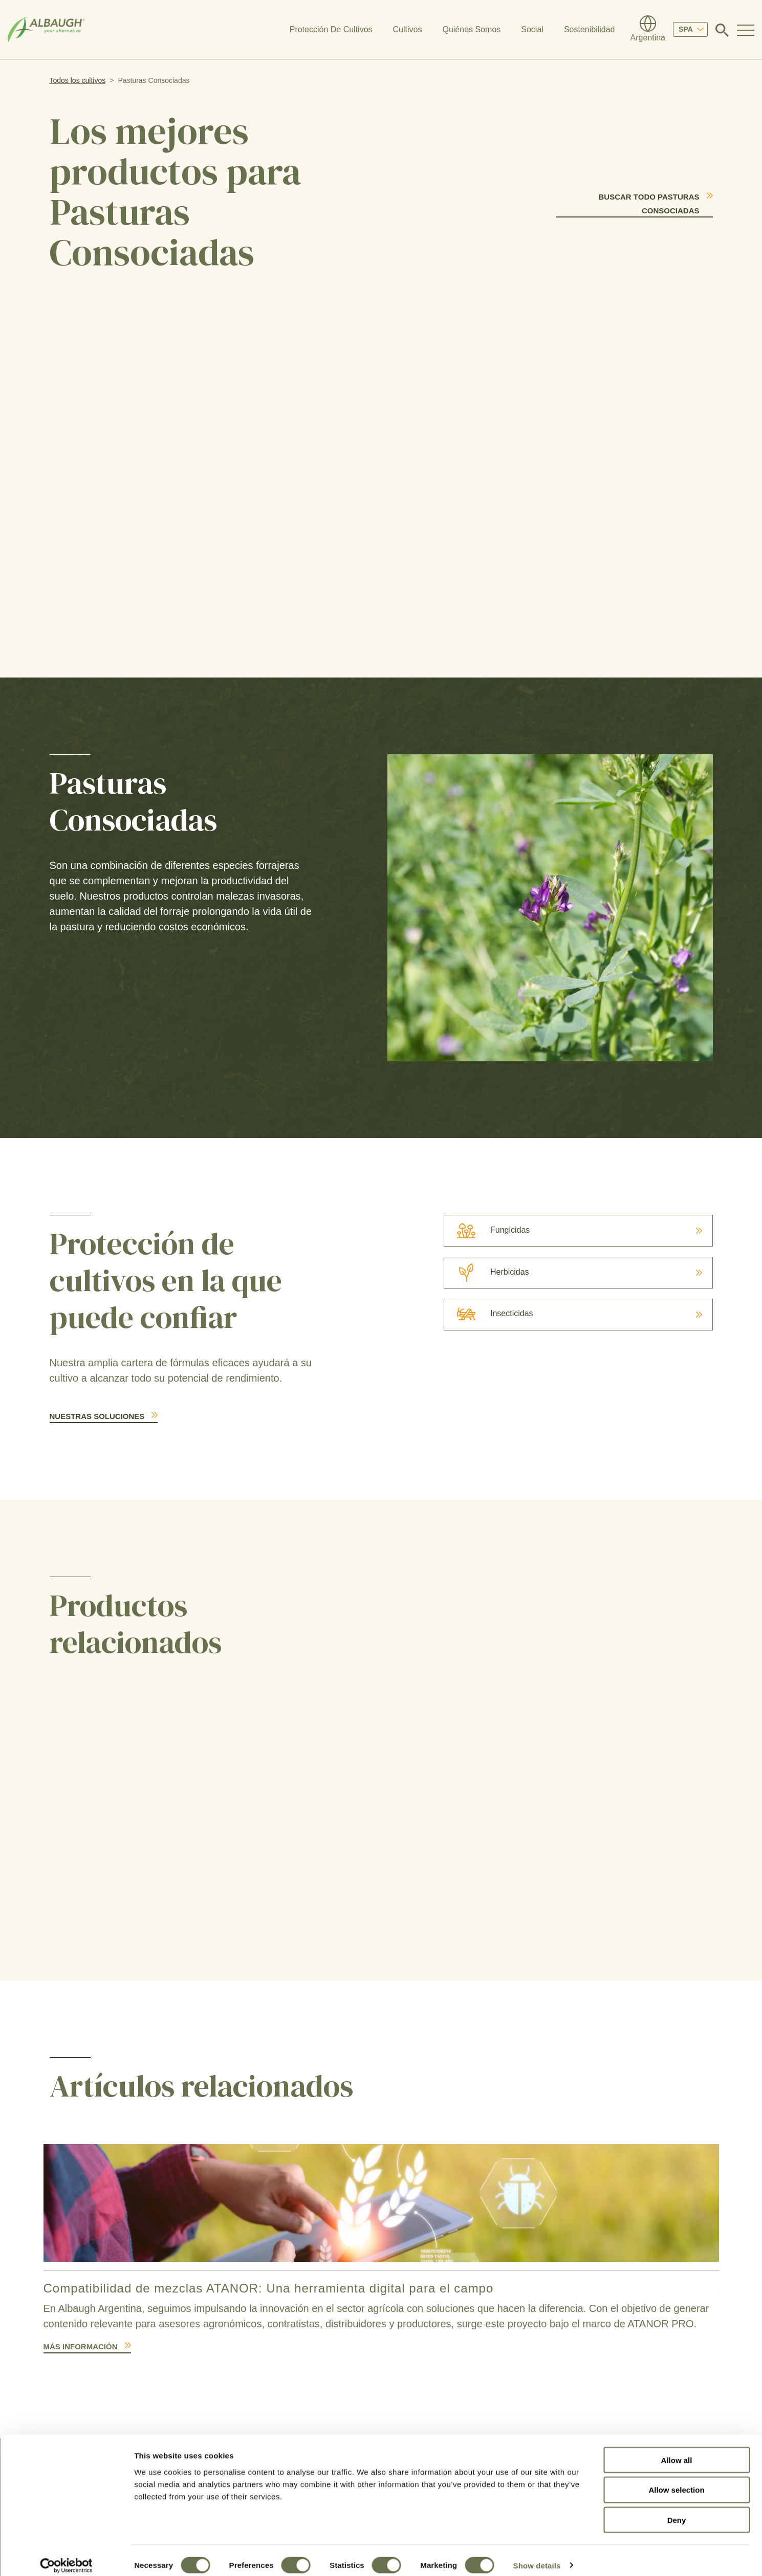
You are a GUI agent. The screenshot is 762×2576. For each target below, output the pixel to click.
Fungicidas (487, 1230)
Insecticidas (488, 1313)
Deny (676, 2510)
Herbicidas (486, 1272)
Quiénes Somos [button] (471, 29)
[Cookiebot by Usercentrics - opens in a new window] (66, 2556)
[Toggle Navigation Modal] (745, 30)
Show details (537, 2555)
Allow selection (676, 2480)
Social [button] (532, 29)
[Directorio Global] (648, 29)
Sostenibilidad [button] (589, 29)
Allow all (676, 2450)
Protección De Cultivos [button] (331, 29)
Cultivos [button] (407, 29)
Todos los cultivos (78, 80)
